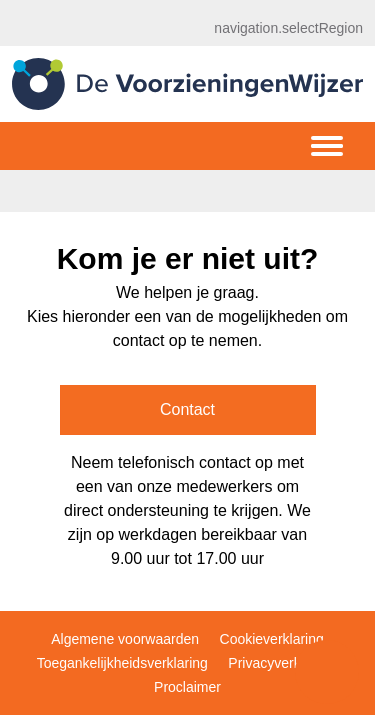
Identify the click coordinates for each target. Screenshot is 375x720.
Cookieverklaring (272, 639)
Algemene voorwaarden (125, 639)
